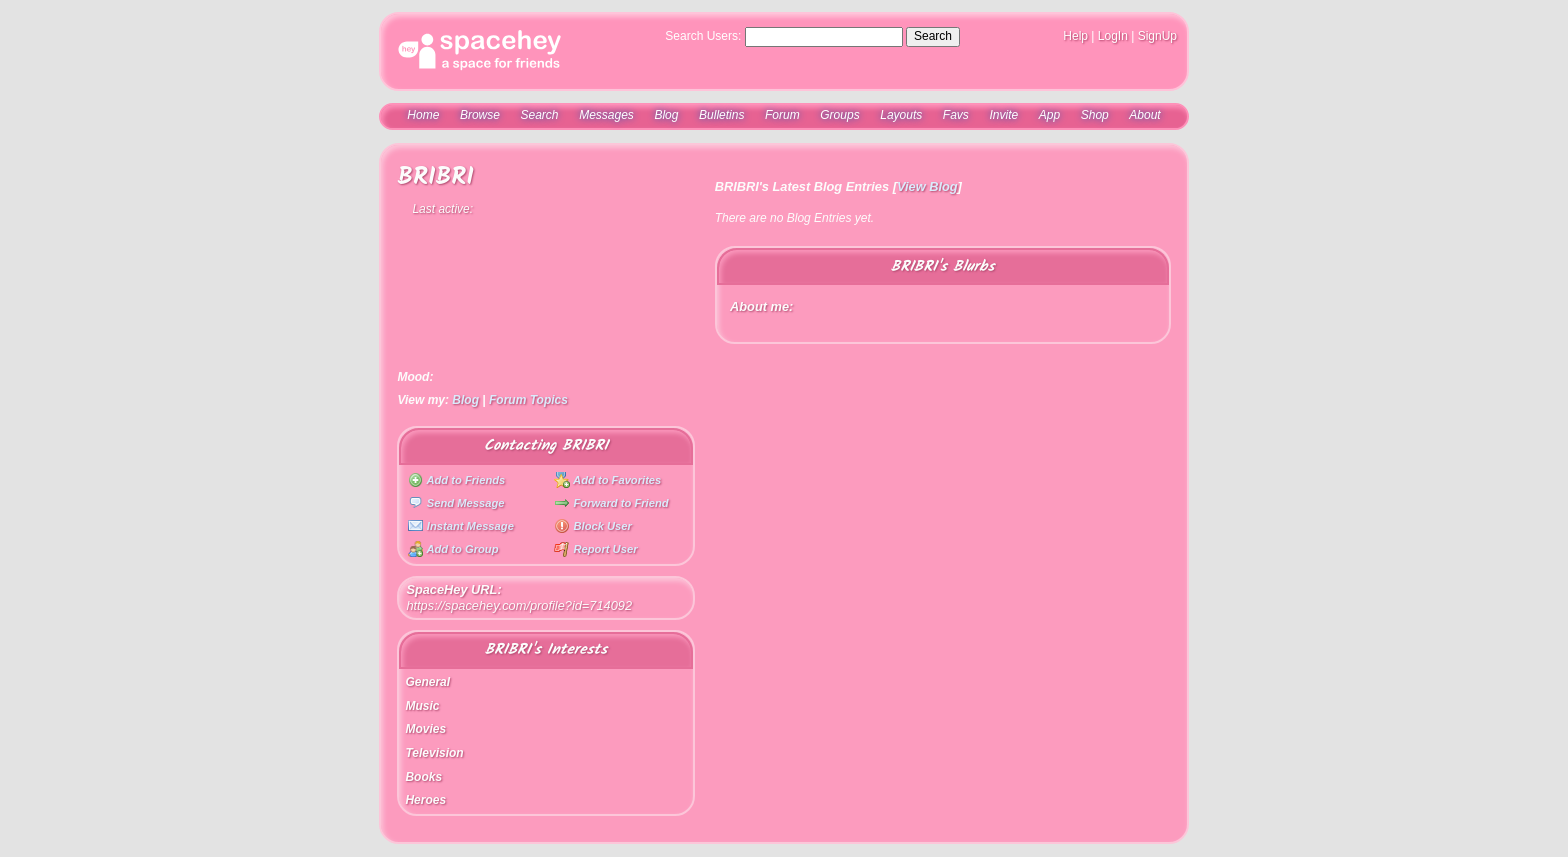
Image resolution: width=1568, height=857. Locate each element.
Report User (595, 549)
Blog (666, 115)
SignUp (1157, 36)
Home (423, 115)
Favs (956, 115)
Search (933, 36)
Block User (593, 526)
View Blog (927, 186)
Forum (782, 115)
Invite (1003, 115)
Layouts (901, 115)
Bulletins (721, 115)
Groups (839, 115)
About (1144, 115)
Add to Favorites (607, 480)
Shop (1095, 115)
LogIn (1113, 36)
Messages (606, 115)
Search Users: (703, 36)
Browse (480, 115)
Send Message (456, 503)
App (1049, 115)
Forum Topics (528, 400)
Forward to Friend (611, 503)
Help (1075, 36)
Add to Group (453, 549)
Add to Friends (457, 480)
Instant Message (461, 526)
